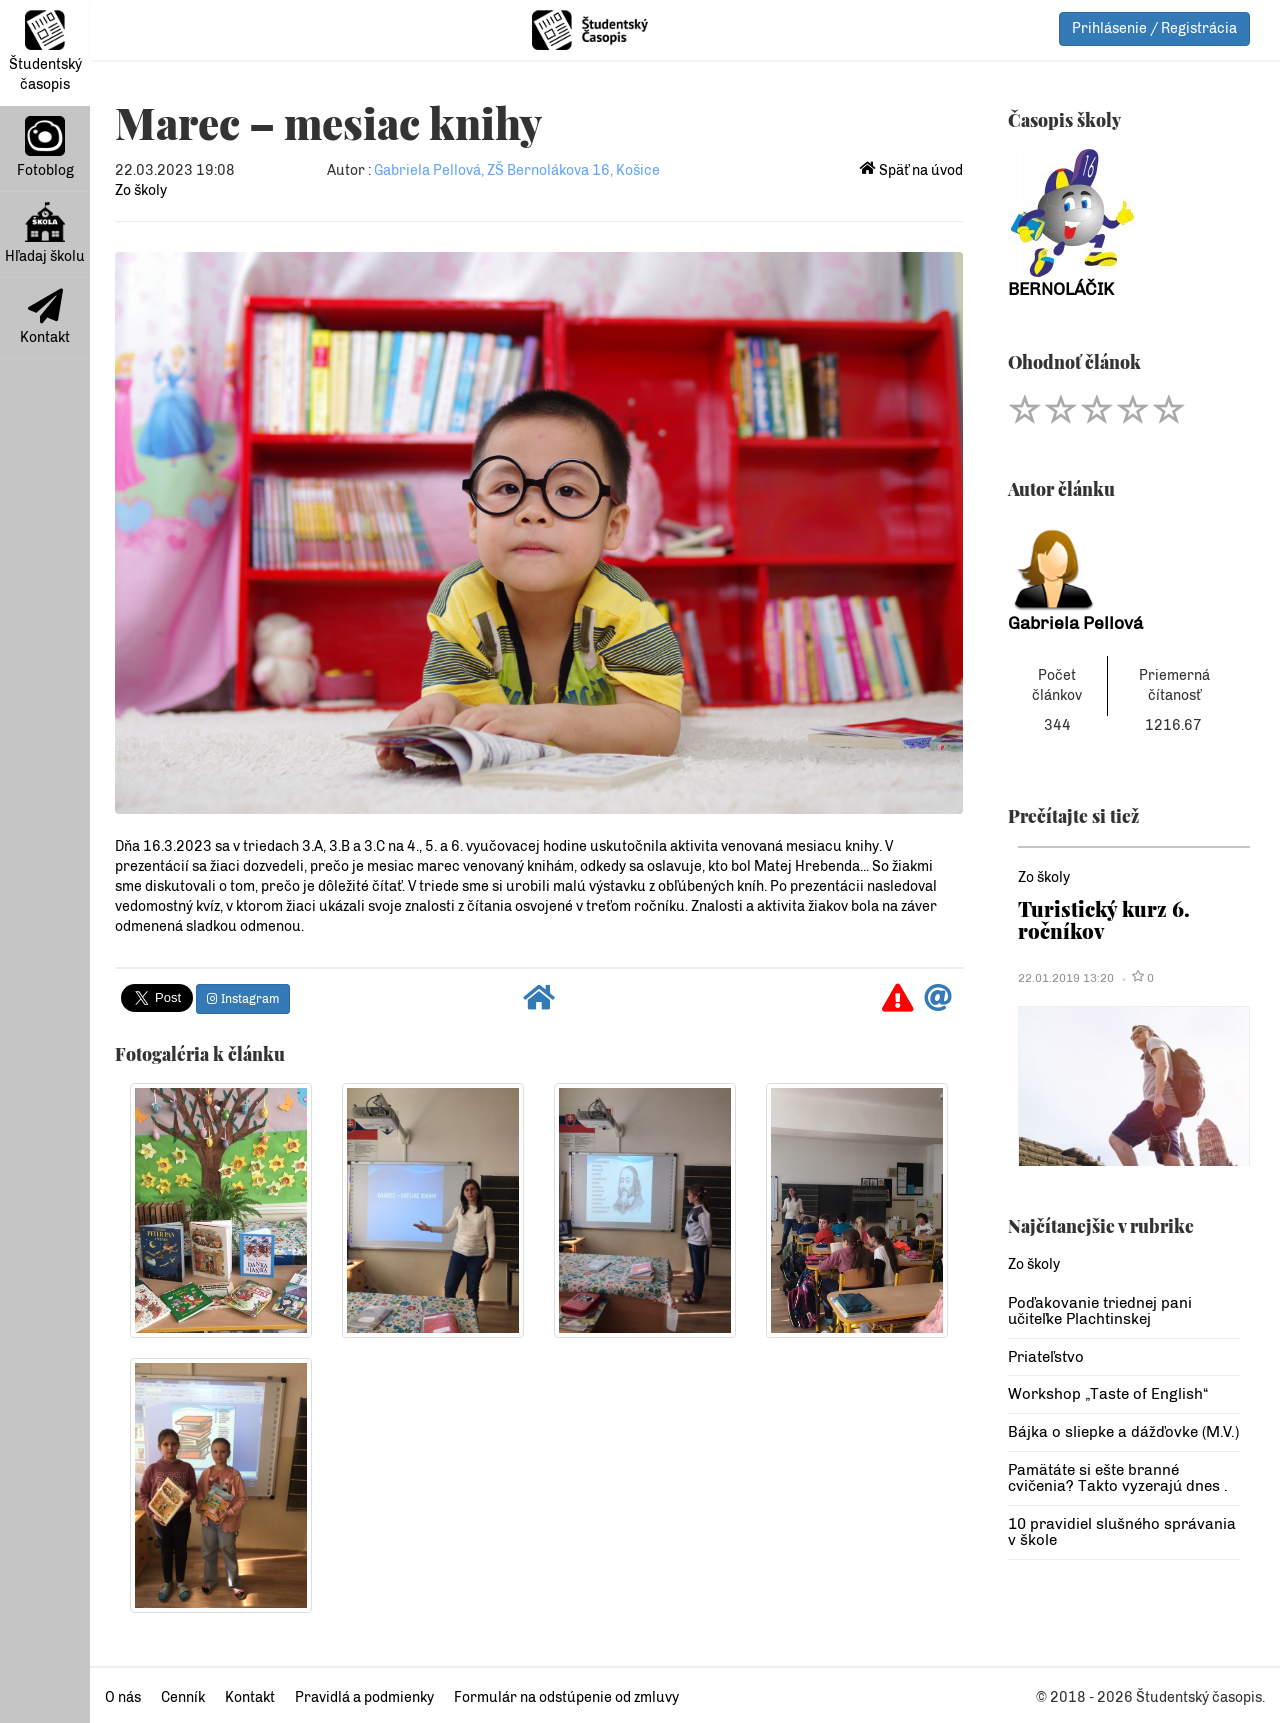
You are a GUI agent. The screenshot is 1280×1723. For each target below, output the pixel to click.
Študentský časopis (45, 51)
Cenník (183, 1697)
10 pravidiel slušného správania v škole (1122, 1532)
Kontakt (45, 317)
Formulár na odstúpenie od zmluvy (566, 1697)
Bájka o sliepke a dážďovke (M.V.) (1123, 1432)
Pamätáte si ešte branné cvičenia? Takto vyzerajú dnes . (1118, 1478)
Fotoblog (45, 147)
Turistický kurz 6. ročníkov (1104, 919)
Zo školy (141, 190)
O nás (123, 1697)
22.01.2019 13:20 (1066, 978)
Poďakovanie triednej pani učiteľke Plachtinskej (1100, 1311)
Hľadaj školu (45, 233)
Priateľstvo (1046, 1357)
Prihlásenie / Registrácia (1154, 28)
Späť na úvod (911, 170)
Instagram (243, 999)
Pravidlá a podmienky (364, 1697)
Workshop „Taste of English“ (1108, 1394)
